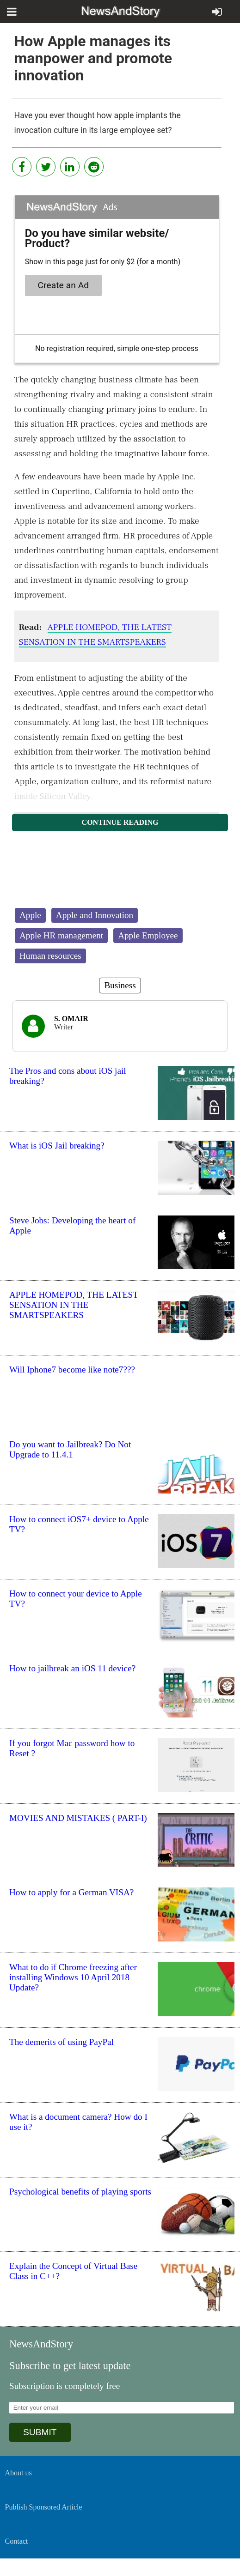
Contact (16, 2541)
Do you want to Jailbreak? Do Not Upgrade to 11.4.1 (70, 1449)
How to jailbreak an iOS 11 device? (72, 1668)
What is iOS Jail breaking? (57, 1145)
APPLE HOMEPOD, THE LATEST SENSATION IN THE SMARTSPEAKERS (73, 1305)
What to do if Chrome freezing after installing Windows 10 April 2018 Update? (73, 1977)
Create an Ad (63, 285)
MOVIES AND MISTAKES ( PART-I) (78, 1818)
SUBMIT (40, 2432)
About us (18, 2473)
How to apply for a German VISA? (71, 1892)
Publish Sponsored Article (43, 2507)
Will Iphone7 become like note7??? (72, 1369)
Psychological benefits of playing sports (80, 2191)
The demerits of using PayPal (61, 2042)
